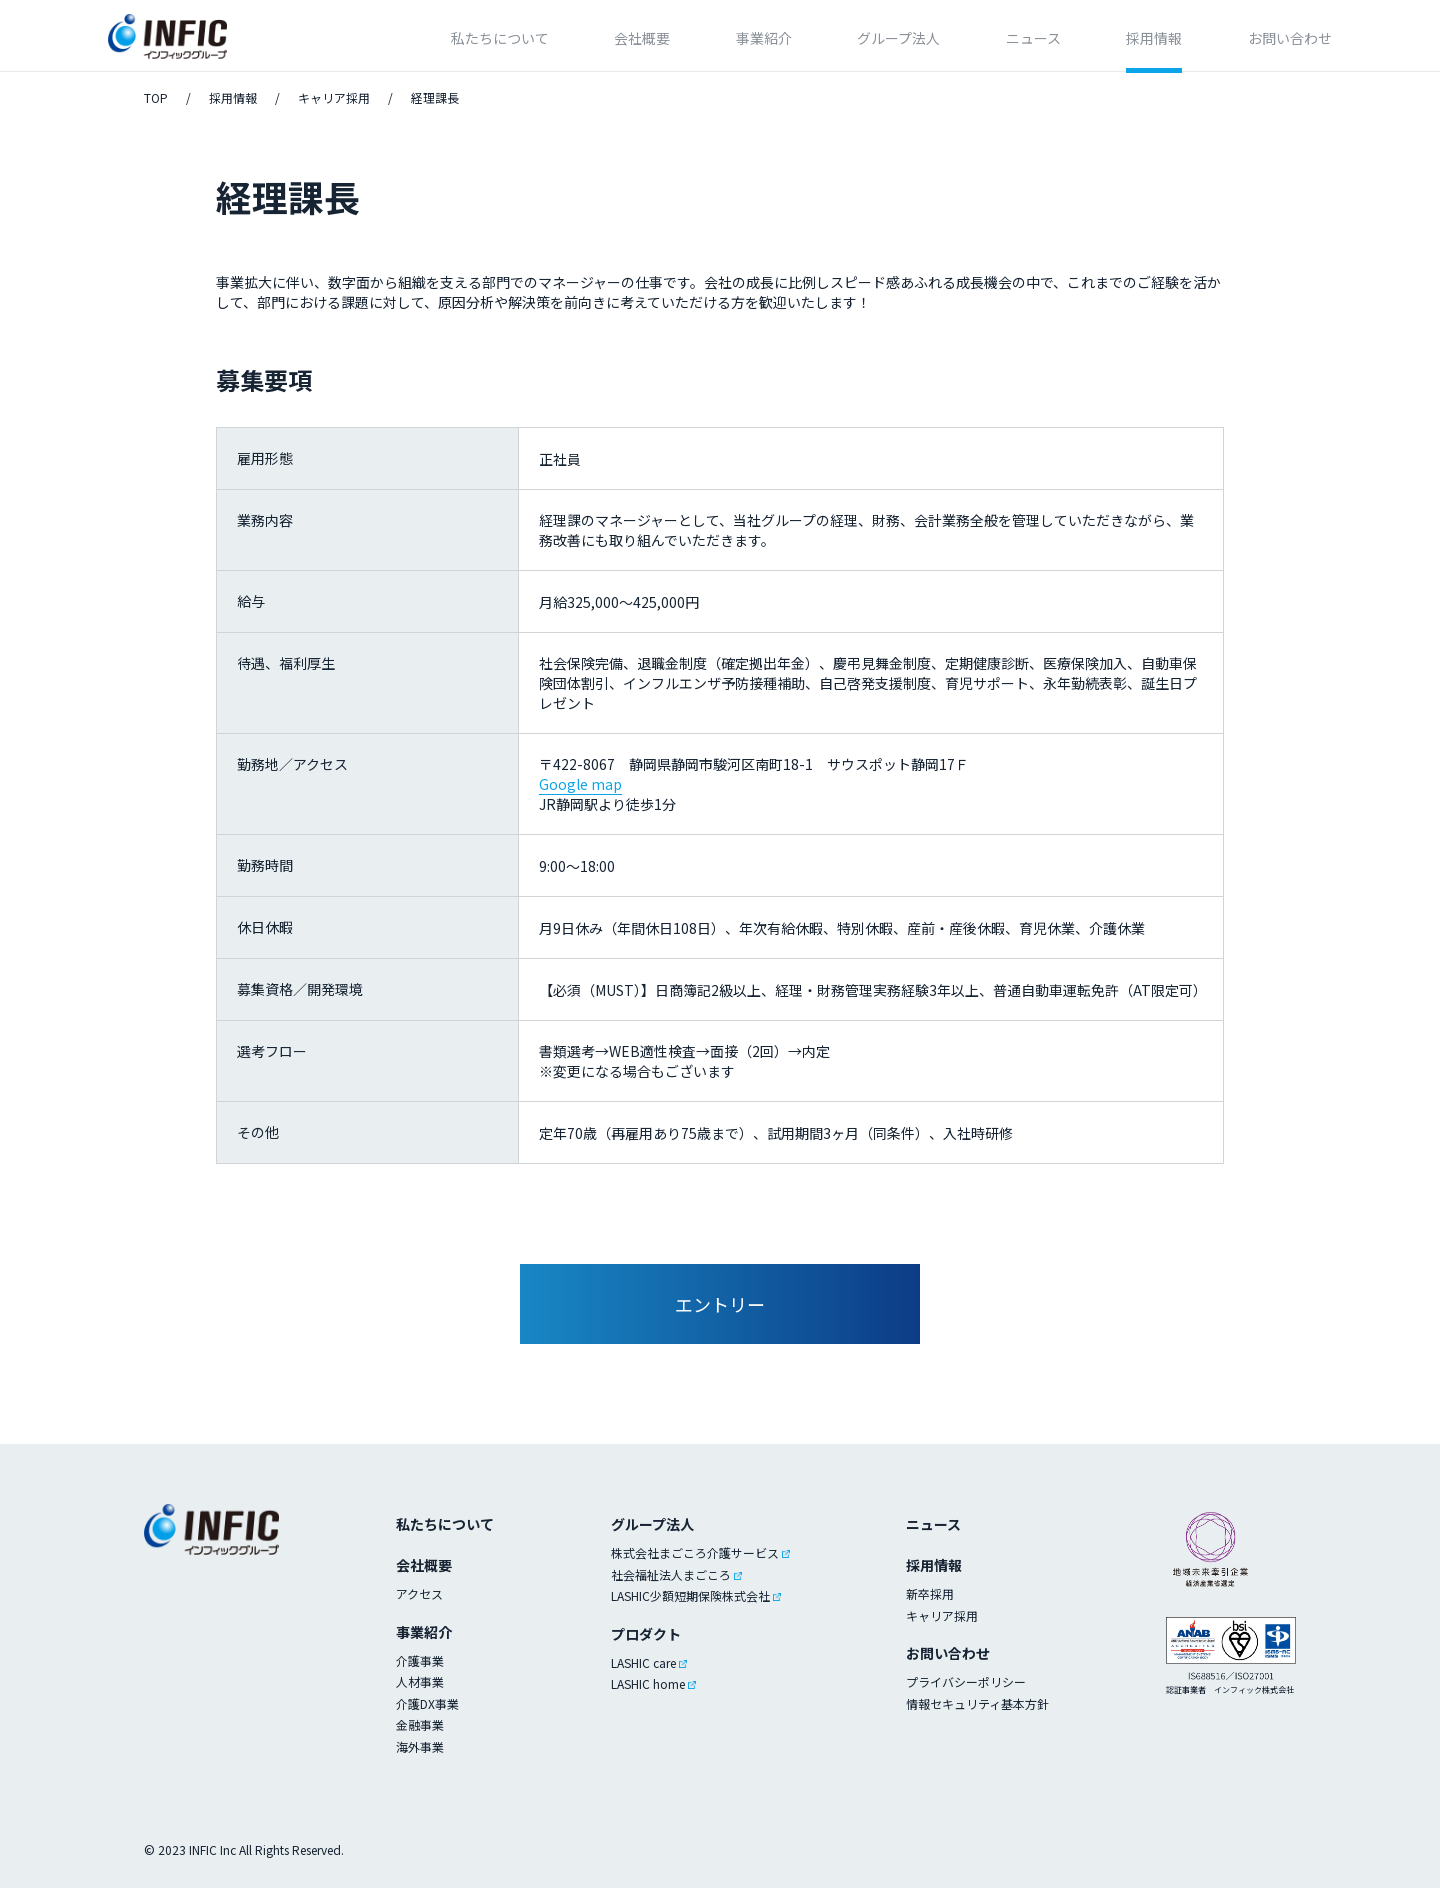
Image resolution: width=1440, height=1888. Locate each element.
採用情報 (233, 97)
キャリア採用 (334, 97)
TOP (156, 97)
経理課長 (435, 97)
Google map (580, 784)
